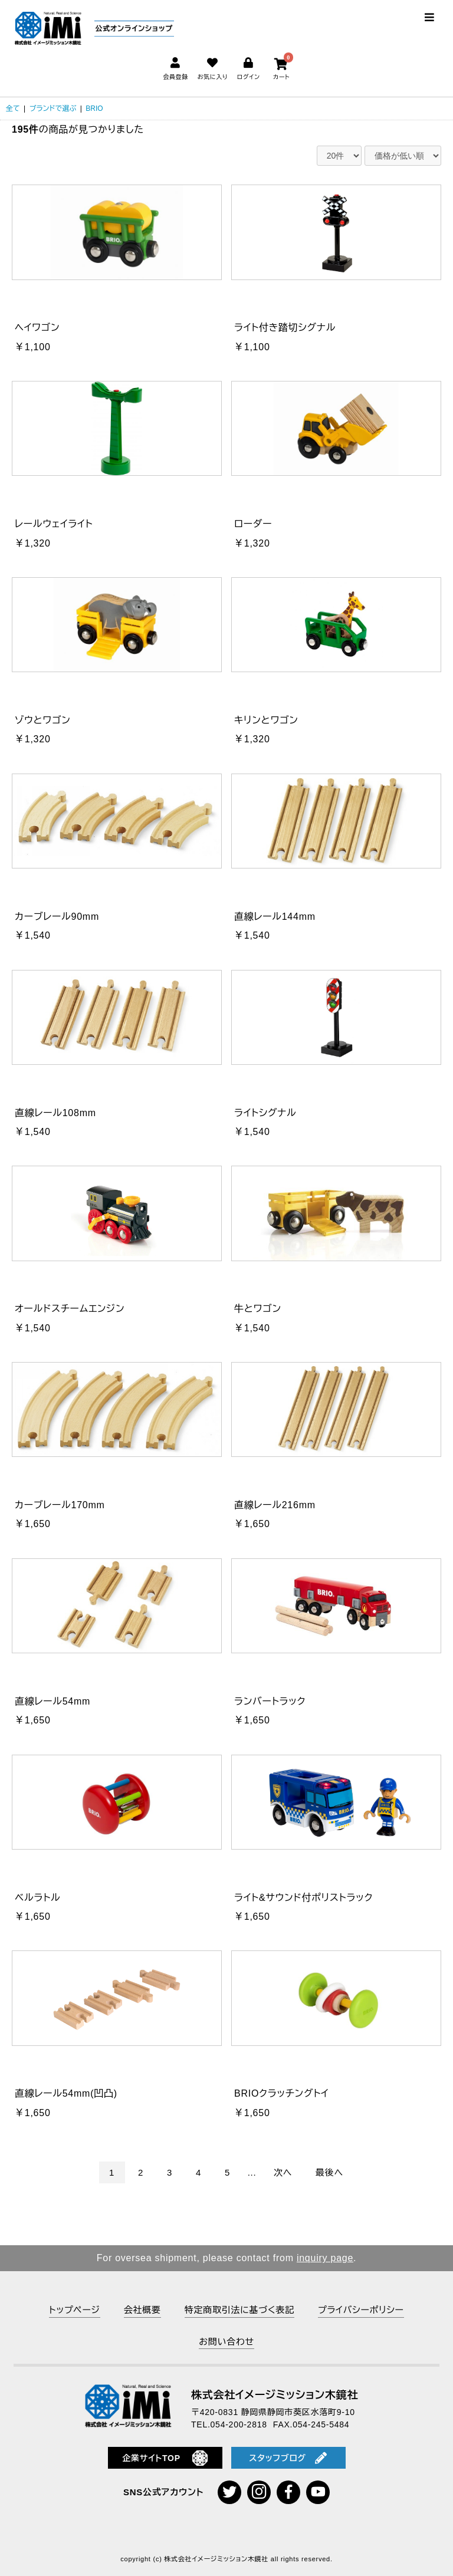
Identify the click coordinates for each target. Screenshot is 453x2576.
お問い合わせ (226, 2342)
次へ (283, 2172)
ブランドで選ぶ (53, 108)
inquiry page (325, 2258)
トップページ (74, 2310)
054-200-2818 (239, 2424)
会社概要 (142, 2310)
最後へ (329, 2172)
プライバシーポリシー (361, 2310)
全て (13, 108)
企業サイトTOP (165, 2458)
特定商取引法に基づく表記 (239, 2310)
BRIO (94, 108)
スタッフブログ (288, 2458)
